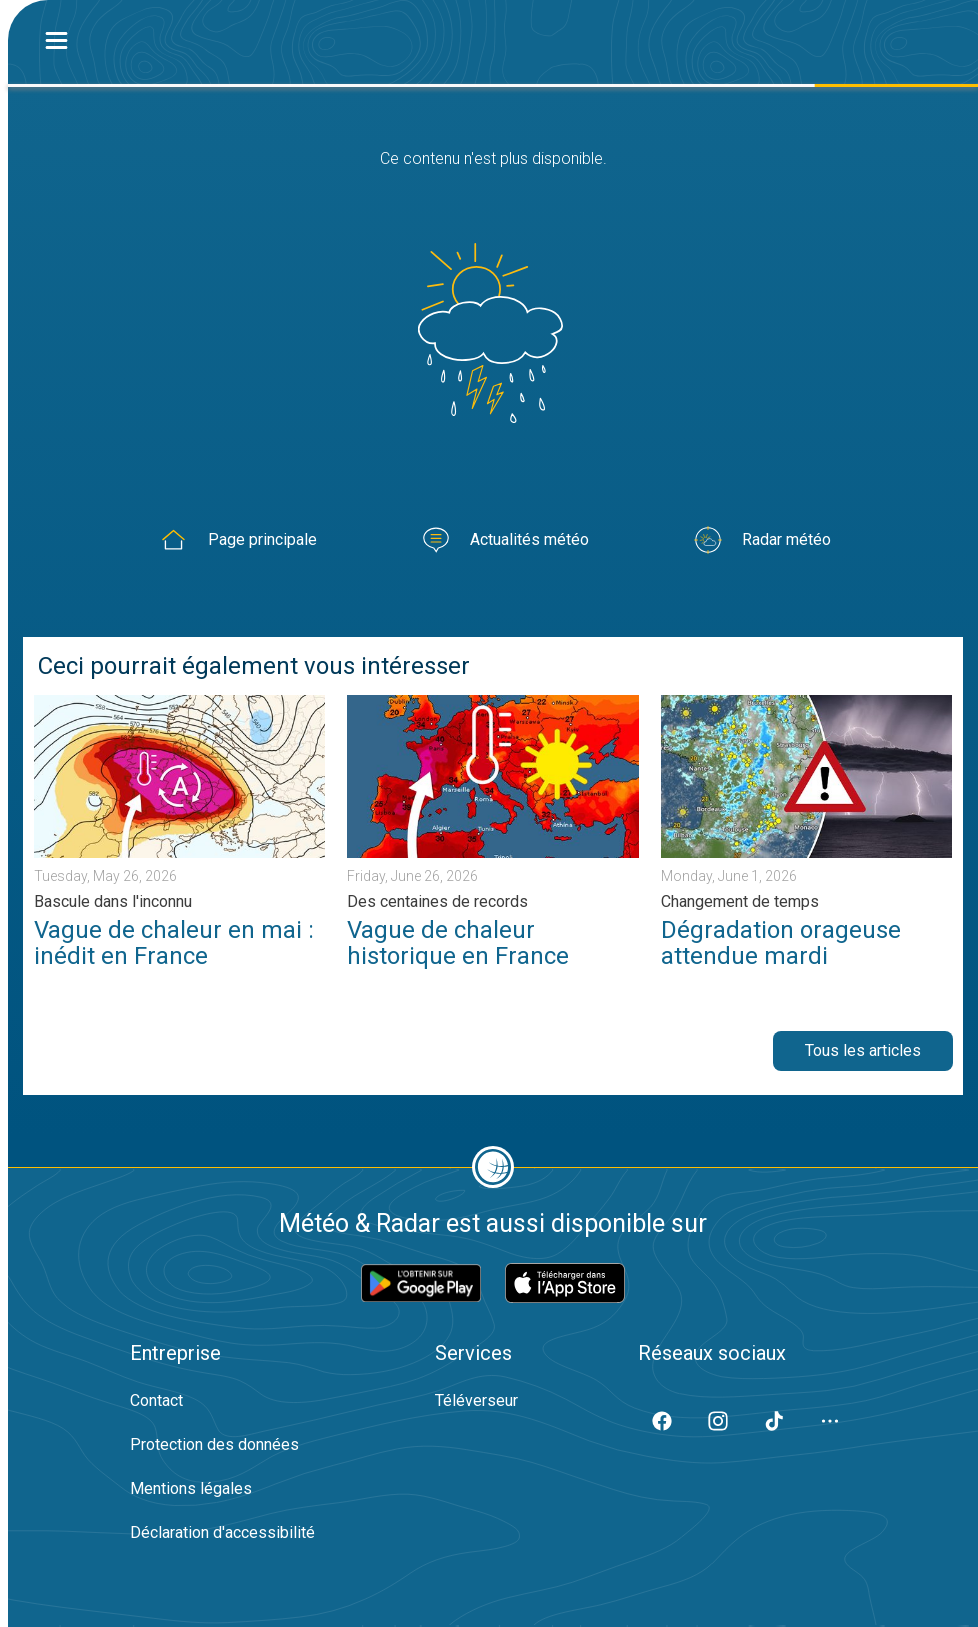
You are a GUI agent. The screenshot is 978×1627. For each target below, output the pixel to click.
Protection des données (214, 1444)
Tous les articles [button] (863, 1050)
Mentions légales (191, 1488)
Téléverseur (476, 1400)
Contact (156, 1400)
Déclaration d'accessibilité (222, 1532)
